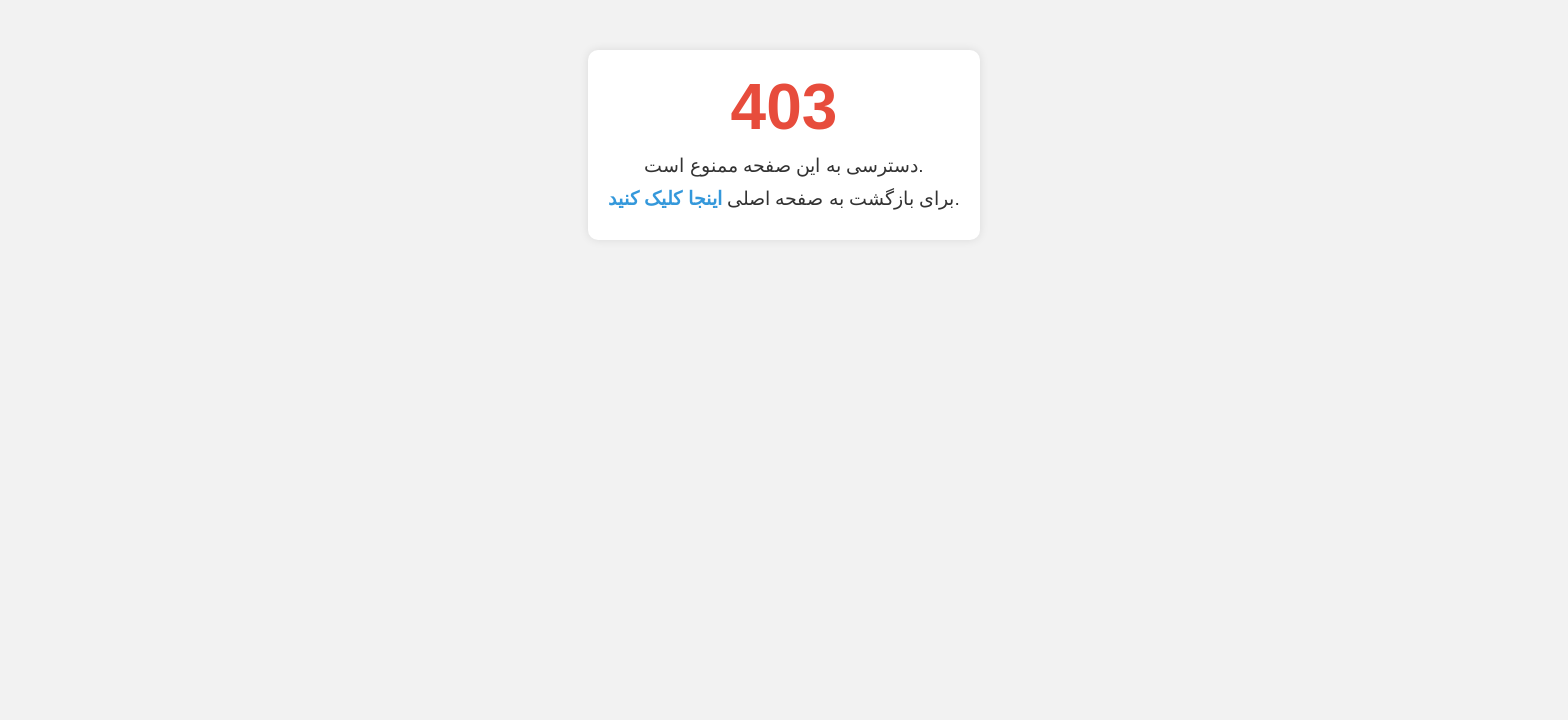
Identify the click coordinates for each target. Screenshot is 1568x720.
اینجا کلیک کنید (665, 198)
